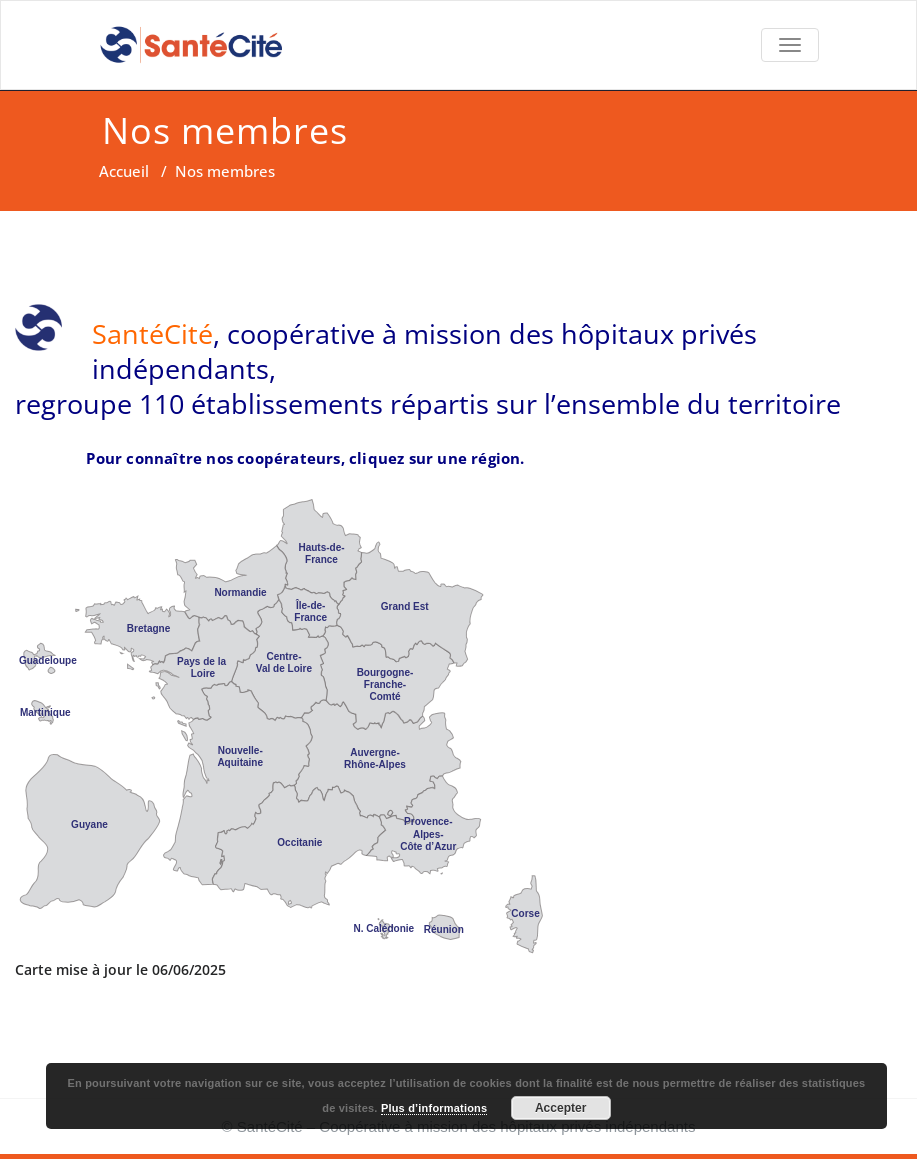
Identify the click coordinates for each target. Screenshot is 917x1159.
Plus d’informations (434, 1108)
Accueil (124, 171)
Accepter (560, 1108)
